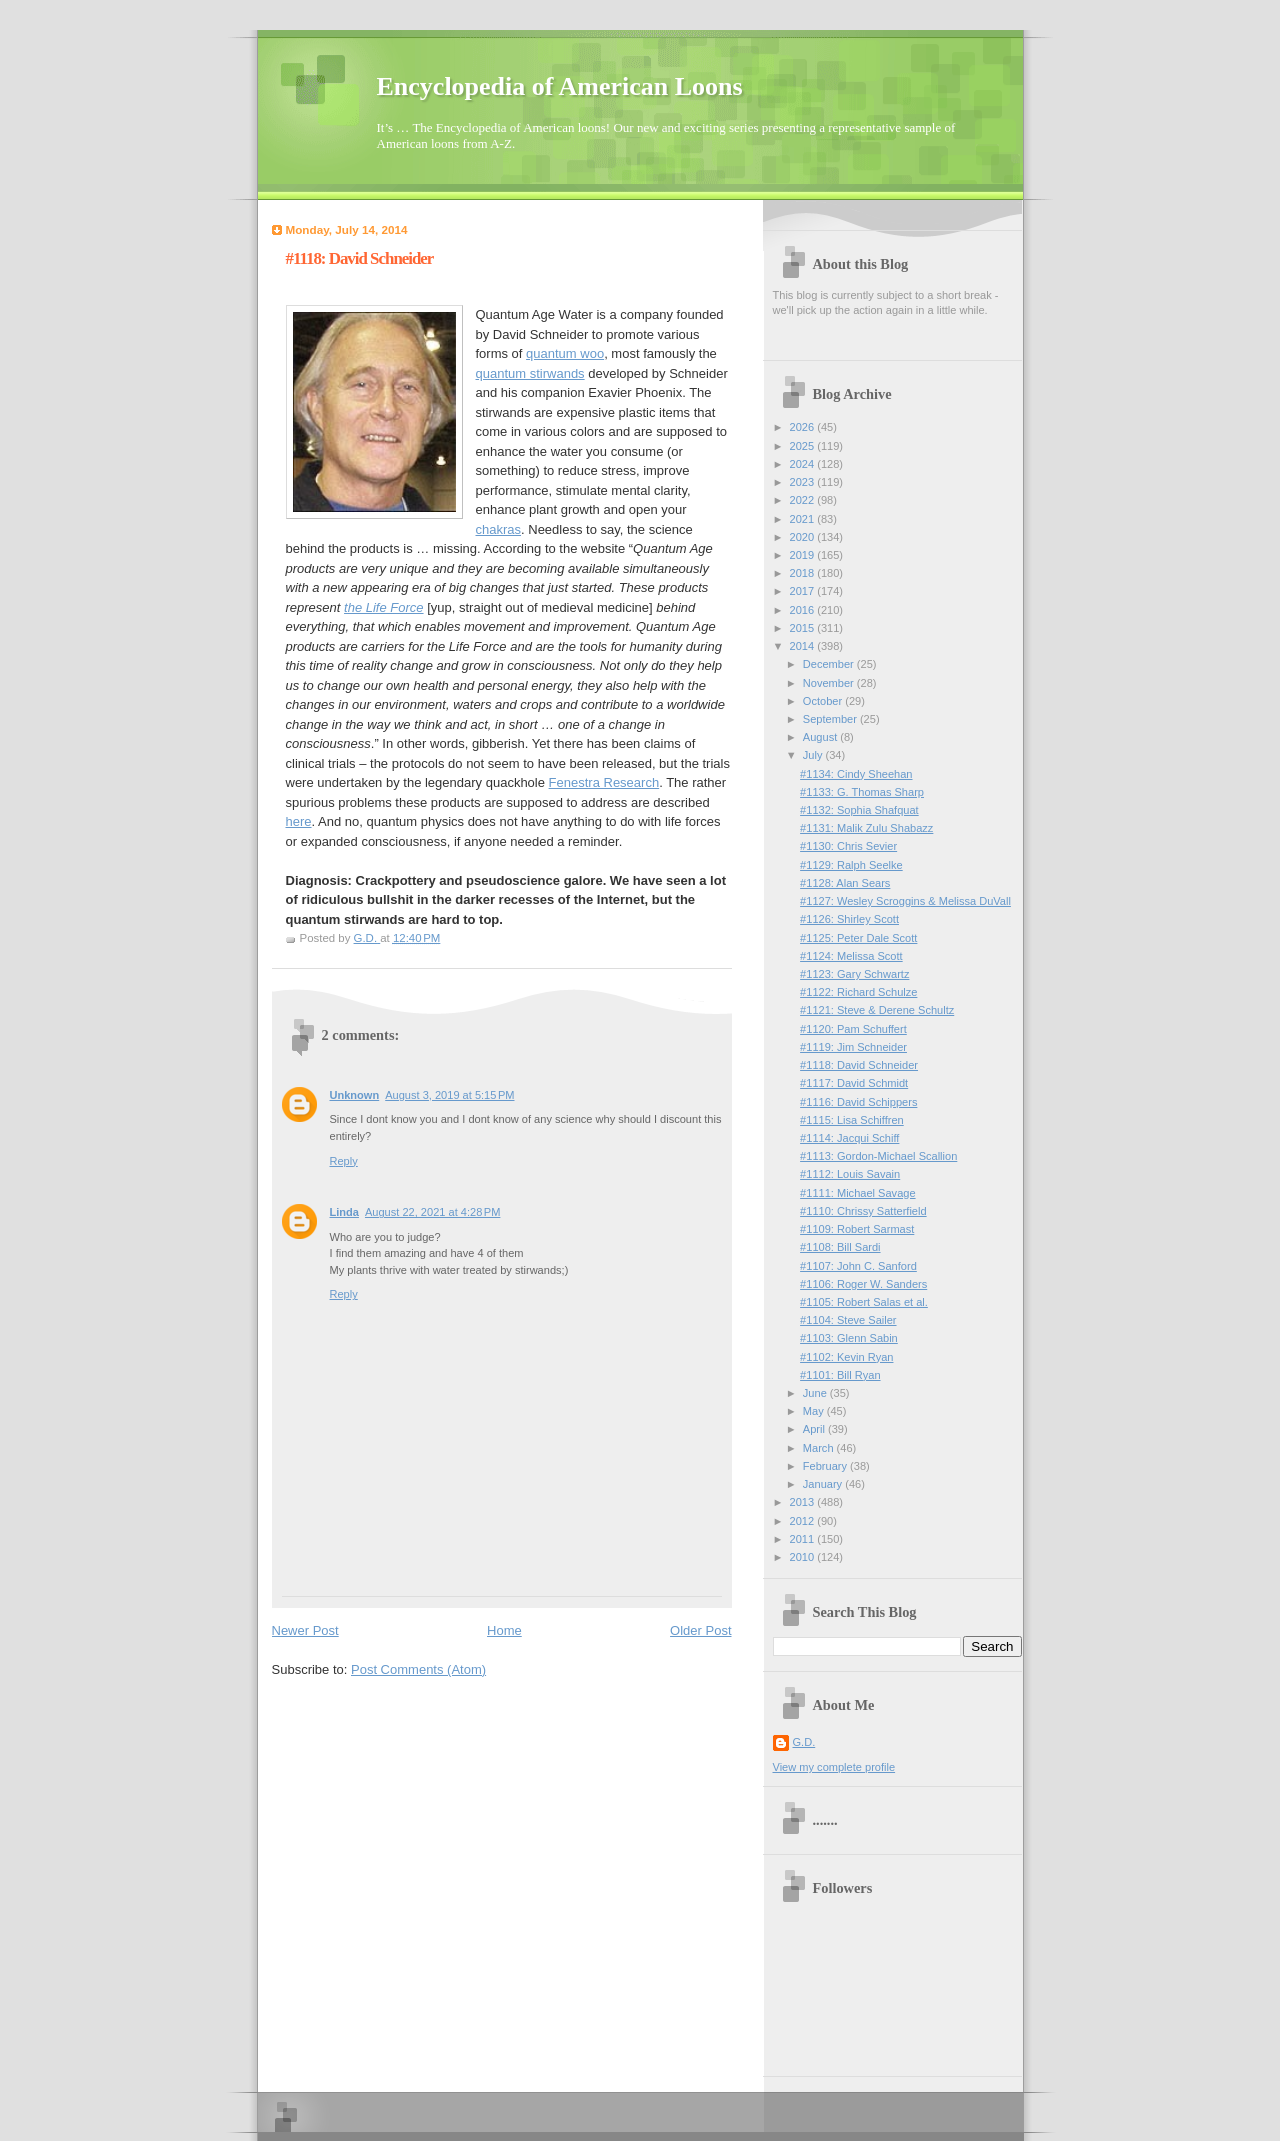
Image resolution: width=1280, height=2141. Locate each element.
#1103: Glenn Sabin (849, 1338)
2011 (804, 1539)
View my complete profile (834, 1767)
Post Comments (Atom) (418, 1669)
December (830, 664)
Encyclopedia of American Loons (560, 86)
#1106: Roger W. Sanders (863, 1284)
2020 (804, 537)
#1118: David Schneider (859, 1065)
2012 (804, 1521)
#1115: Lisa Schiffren (852, 1120)
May (815, 1411)
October (824, 701)
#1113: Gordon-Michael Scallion (878, 1156)
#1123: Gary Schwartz (854, 974)
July (814, 755)
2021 (804, 519)
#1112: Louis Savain (850, 1174)
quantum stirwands (530, 373)
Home (504, 1630)
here (299, 821)
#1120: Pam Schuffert (853, 1029)
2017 (804, 591)
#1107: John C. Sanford (858, 1266)
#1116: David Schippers (858, 1102)
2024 (804, 464)
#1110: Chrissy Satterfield (863, 1211)
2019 (804, 555)
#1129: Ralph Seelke (851, 865)
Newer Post (305, 1630)
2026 (804, 427)
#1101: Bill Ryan (840, 1375)
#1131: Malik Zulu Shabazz (866, 828)
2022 (804, 500)
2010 (804, 1557)
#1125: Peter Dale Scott (858, 938)
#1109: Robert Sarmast (857, 1229)
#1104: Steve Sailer (848, 1320)
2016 (804, 610)
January (824, 1484)
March (820, 1448)
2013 (804, 1502)
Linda (344, 1212)
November (830, 683)
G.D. (804, 1742)
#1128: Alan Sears (845, 883)
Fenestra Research (604, 782)
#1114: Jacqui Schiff (849, 1138)
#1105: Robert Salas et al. (864, 1302)
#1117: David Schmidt (854, 1083)
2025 (804, 446)
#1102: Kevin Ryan (846, 1357)
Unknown (355, 1095)
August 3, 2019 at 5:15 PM (449, 1095)
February (826, 1466)
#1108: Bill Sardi (840, 1247)
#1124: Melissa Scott (851, 956)
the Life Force (384, 607)
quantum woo (565, 353)
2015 (804, 628)
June (816, 1393)
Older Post (700, 1630)
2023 (804, 482)
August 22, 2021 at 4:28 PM (432, 1212)
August (821, 737)
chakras (499, 529)
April (815, 1429)
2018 (804, 573)
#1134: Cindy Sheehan (856, 774)
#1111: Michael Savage (857, 1193)
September (831, 719)
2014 (804, 646)
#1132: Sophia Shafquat (859, 810)
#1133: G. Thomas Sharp (862, 792)
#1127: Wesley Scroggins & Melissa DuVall (905, 901)
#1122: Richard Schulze (858, 992)
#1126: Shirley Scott (849, 919)
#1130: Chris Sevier (848, 846)
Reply (344, 1161)
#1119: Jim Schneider (853, 1047)
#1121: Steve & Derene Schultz (877, 1010)
